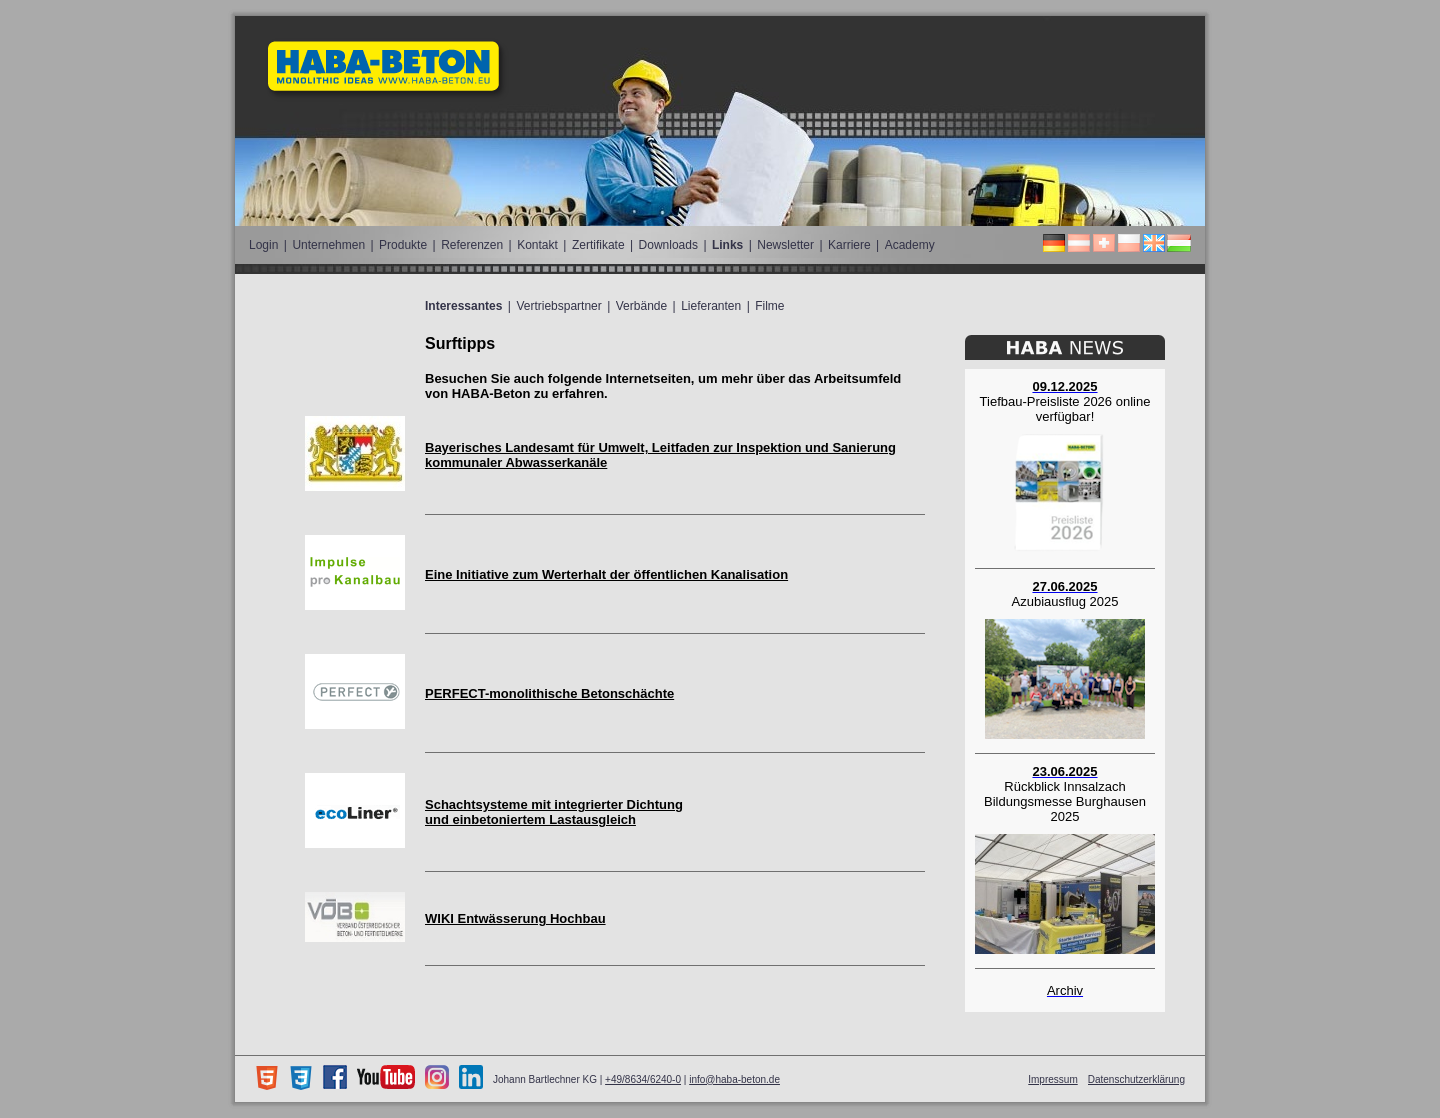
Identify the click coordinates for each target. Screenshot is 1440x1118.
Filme (769, 306)
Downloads (668, 245)
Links (727, 245)
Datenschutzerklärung (1136, 1079)
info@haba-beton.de (734, 1079)
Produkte (403, 245)
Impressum (1052, 1079)
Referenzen (472, 245)
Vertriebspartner (558, 306)
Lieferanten (711, 306)
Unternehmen (328, 245)
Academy (910, 245)
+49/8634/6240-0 (643, 1079)
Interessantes (463, 306)
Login (263, 245)
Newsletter (785, 245)
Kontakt (537, 245)
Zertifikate (598, 245)
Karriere (849, 245)
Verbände (641, 306)
